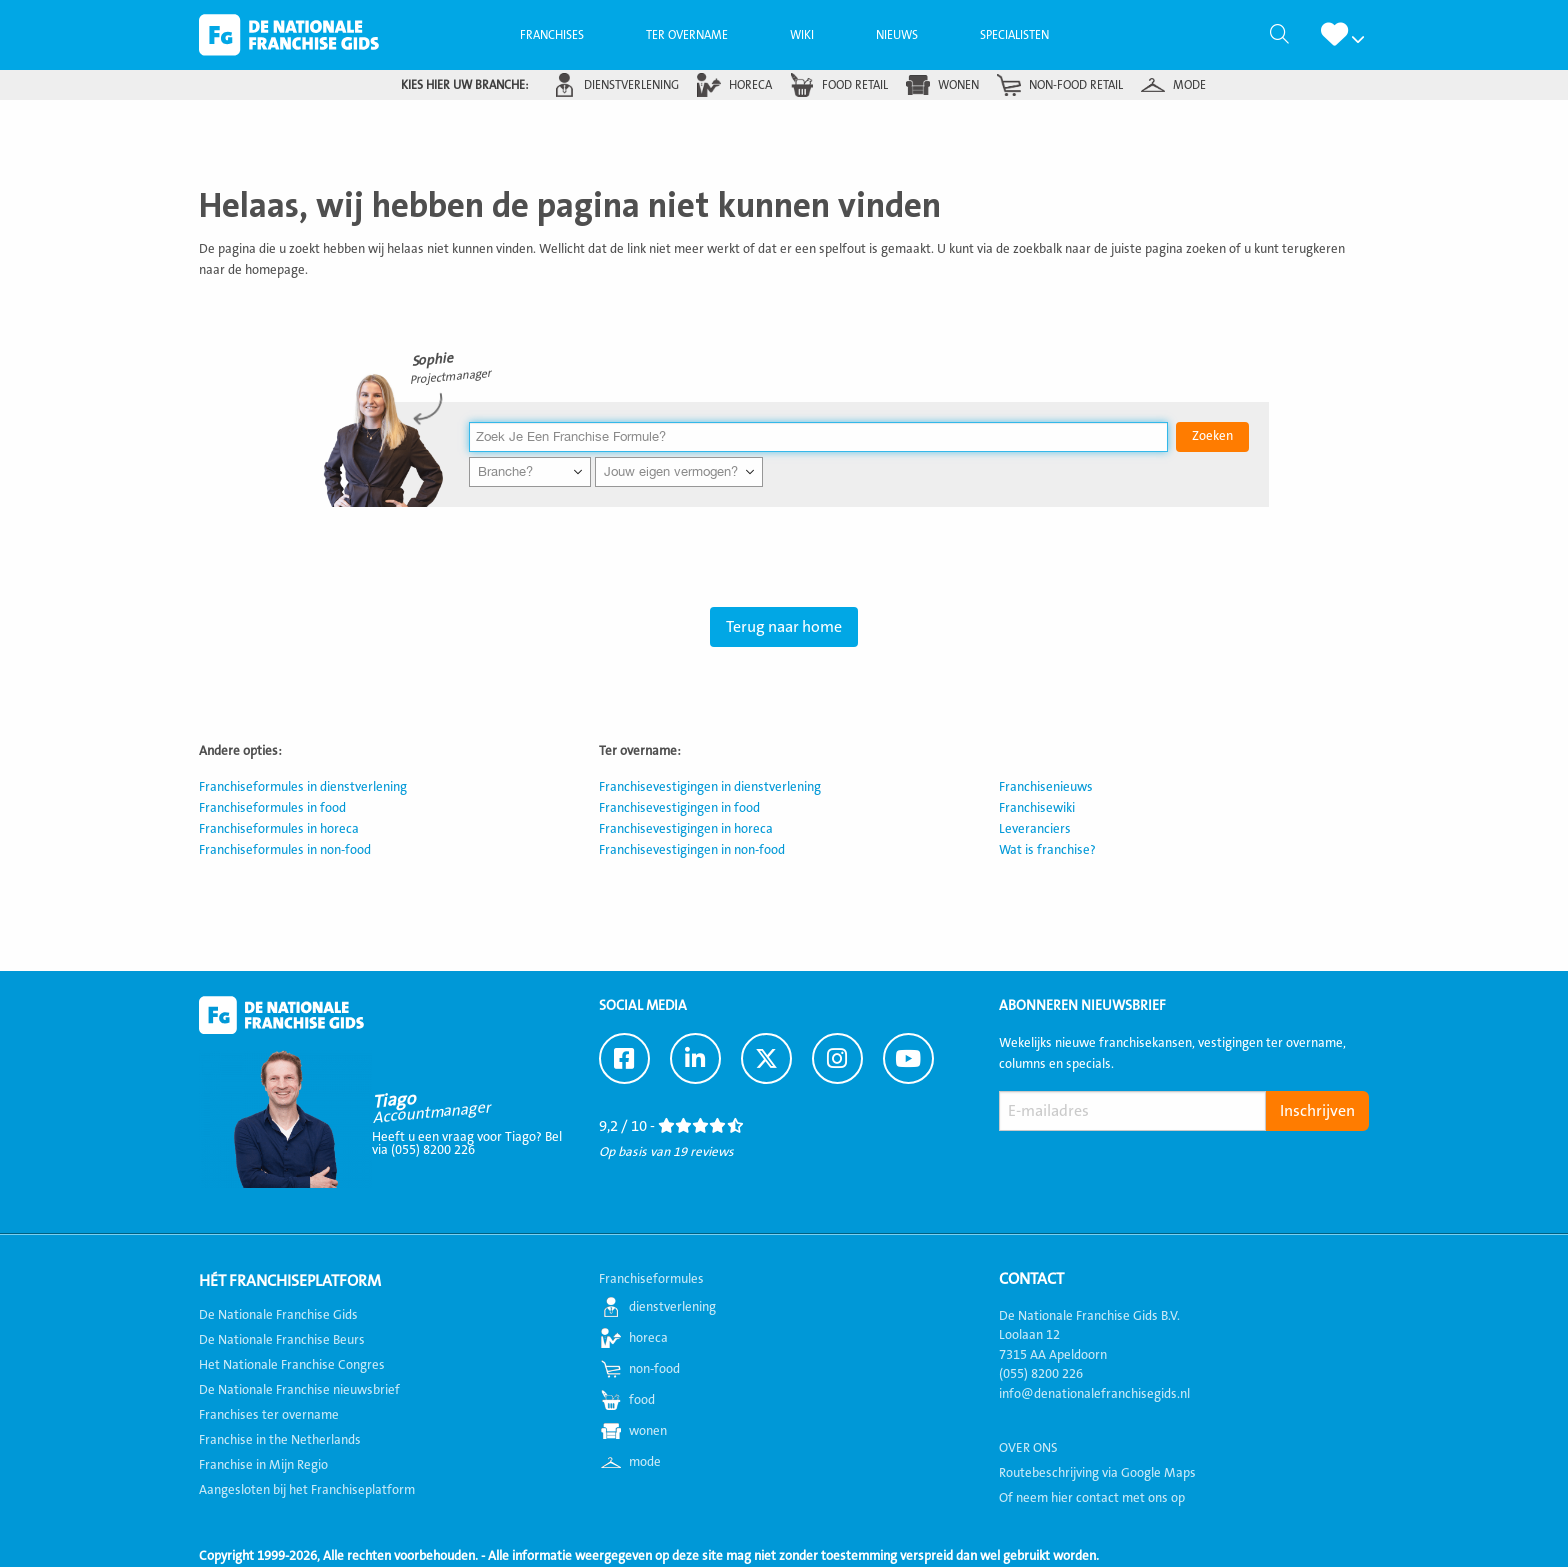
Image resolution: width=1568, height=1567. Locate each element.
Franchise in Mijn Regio (263, 1465)
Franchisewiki (1037, 808)
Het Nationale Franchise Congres (292, 1365)
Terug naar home (784, 627)
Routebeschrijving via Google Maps (1097, 1473)
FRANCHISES (552, 35)
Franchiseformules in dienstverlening (303, 787)
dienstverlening (631, 85)
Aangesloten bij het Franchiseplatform (307, 1490)
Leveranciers (1035, 829)
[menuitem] (552, 35)
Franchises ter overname (269, 1415)
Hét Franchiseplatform (290, 1281)
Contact (1031, 1279)
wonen (958, 85)
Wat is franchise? (1047, 850)
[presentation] (1151, 1178)
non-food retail (1076, 85)
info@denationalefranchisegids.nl (1094, 1394)
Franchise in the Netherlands (280, 1440)
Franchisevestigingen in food (679, 808)
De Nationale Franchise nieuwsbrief (299, 1390)
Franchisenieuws (1046, 787)
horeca (750, 85)
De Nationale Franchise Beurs (282, 1340)
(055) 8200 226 (1041, 1374)
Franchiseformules (651, 1279)
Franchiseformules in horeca (279, 829)
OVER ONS (1028, 1448)
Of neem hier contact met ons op (1092, 1498)
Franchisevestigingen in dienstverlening (710, 787)
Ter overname (687, 35)
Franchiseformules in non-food (285, 850)
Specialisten (1014, 35)
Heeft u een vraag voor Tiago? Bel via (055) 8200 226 (467, 1143)
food (642, 1400)
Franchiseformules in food (272, 808)
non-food (654, 1369)
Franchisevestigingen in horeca (686, 829)
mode (1189, 85)
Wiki (802, 35)
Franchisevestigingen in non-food (692, 850)
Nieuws (897, 35)
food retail (855, 85)
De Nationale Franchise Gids (289, 35)
